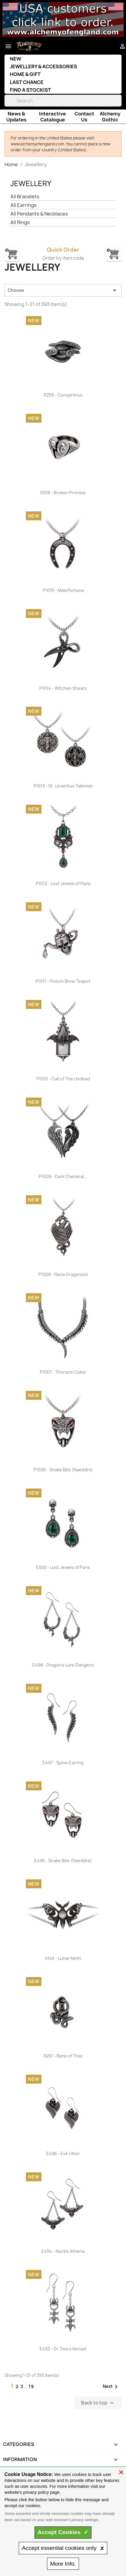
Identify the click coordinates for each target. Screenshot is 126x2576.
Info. (63, 2564)
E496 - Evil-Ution (63, 2153)
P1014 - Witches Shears (63, 688)
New (15, 59)
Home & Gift (25, 74)
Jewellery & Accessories (43, 66)
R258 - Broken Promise (63, 492)
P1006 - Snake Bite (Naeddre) (63, 1469)
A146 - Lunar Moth (63, 1958)
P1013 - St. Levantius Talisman (63, 786)
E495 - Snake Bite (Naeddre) (63, 1860)
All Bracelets (24, 197)
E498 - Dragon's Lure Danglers (63, 1665)
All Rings (20, 222)
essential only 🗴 (63, 2548)
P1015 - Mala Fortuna (63, 590)
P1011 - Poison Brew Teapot (63, 981)
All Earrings (23, 205)
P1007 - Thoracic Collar (63, 1372)
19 (31, 2386)
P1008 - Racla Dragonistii (63, 1274)
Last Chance (26, 82)
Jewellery (30, 183)
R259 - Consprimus (63, 395)
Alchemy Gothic (110, 116)
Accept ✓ (63, 2532)
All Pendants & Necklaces (39, 214)
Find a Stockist (30, 90)
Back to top (98, 2403)
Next (111, 2386)
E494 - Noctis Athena (63, 2251)
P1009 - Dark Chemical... (63, 1176)
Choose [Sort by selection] (63, 290)
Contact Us (84, 116)
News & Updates (16, 116)
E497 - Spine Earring (63, 1762)
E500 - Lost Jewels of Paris (63, 1567)
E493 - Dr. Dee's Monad (63, 2349)
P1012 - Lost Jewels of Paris (63, 883)
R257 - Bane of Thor (63, 2056)
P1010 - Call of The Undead (63, 1079)
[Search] (63, 101)
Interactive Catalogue (52, 116)
